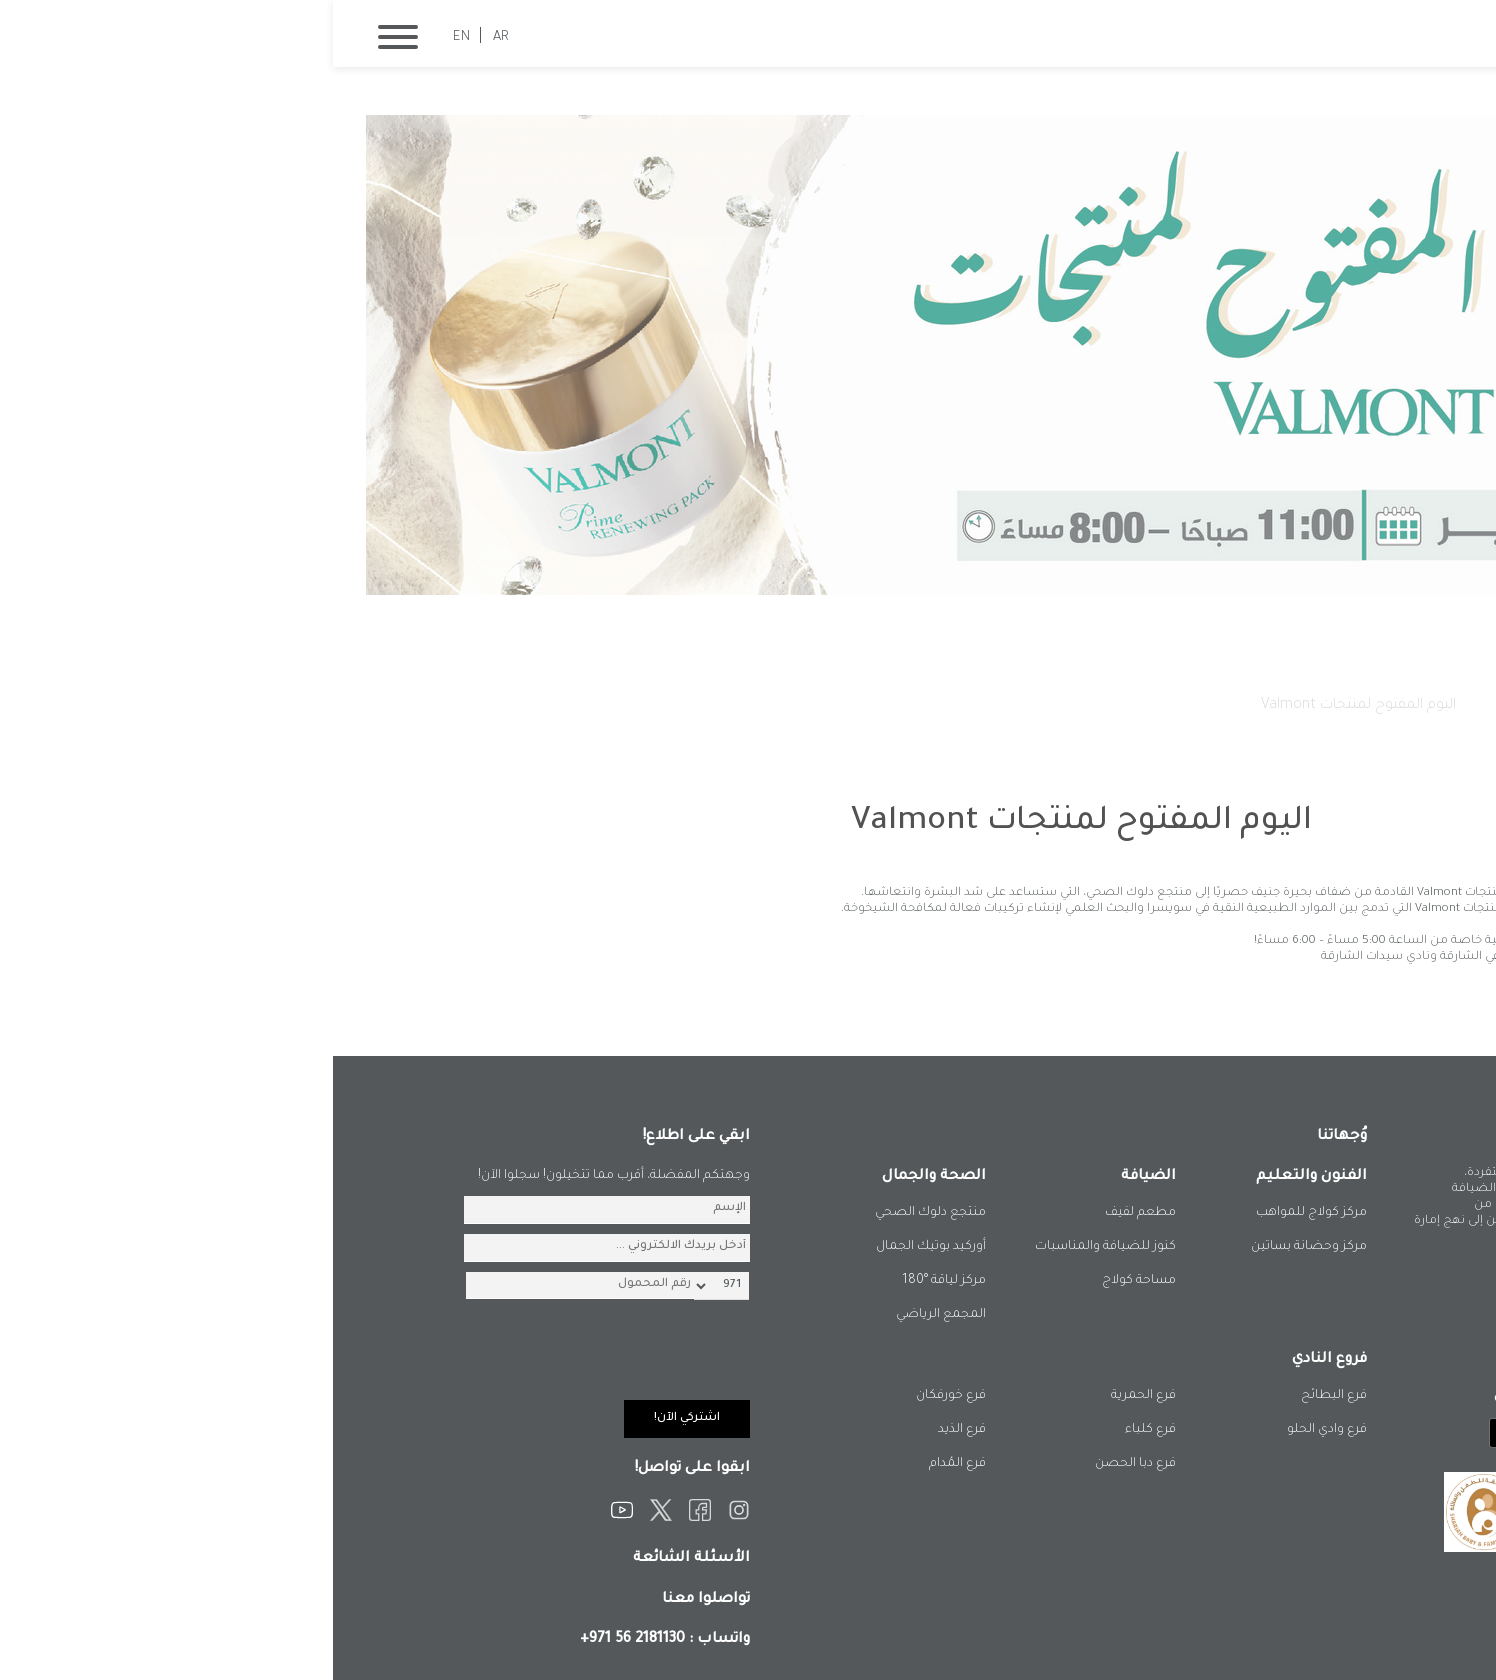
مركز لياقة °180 (611, 1281)
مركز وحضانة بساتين (976, 1247)
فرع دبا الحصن (802, 1464)
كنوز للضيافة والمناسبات (772, 1247)
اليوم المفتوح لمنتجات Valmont (1025, 706)
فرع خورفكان (618, 1396)
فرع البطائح (1001, 1396)
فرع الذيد (629, 1430)
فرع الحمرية (810, 1396)
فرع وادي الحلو (994, 1430)
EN (128, 37)
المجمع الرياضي (608, 1315)
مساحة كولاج (806, 1281)
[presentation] (265, 1361)
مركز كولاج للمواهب (978, 1213)
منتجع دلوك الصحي (597, 1213)
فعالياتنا (1168, 706)
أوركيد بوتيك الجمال (598, 1247)
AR (168, 37)
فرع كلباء (817, 1430)
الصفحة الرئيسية (1266, 706)
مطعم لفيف (807, 1213)
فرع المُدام (624, 1464)
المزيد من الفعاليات (1240, 995)
